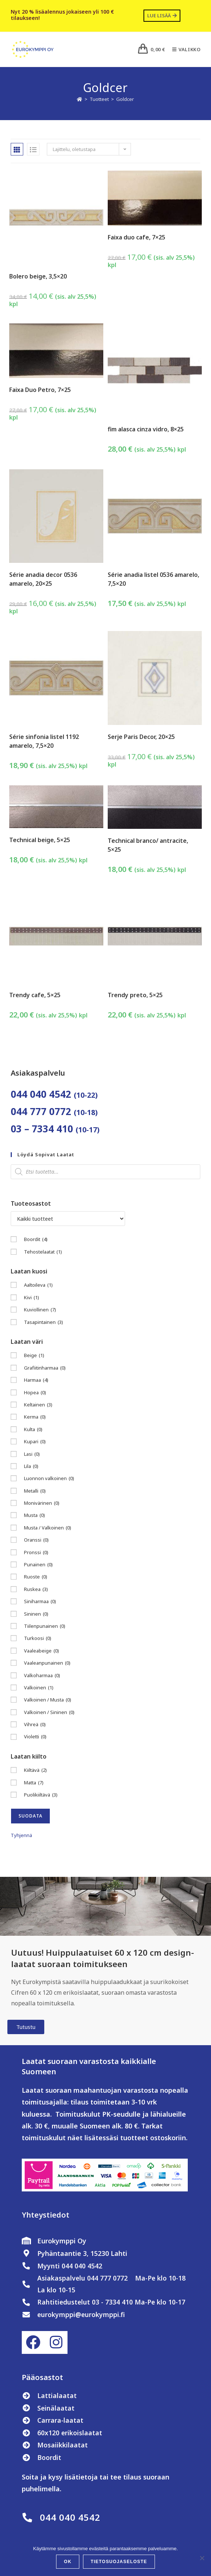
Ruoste (35, 1577)
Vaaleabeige (41, 1651)
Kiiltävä (35, 1770)
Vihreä (35, 1724)
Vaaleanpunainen (47, 1663)
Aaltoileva (38, 1285)
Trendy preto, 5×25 (135, 995)
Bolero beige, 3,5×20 (38, 276)
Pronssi (36, 1552)
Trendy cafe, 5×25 (34, 995)
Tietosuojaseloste (119, 2561)
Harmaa (36, 1380)
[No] (201, 2558)
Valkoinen (38, 1687)
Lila (31, 1466)
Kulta (33, 1429)
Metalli (35, 1491)
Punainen (38, 1564)
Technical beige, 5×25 (39, 840)
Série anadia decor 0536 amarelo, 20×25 (43, 579)
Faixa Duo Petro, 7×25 (40, 390)
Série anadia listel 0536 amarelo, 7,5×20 (153, 579)
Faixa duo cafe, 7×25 (136, 237)
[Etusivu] (79, 99)
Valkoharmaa (42, 1675)
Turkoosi (37, 1638)
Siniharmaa (40, 1601)
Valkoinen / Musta (47, 1700)
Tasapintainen (43, 1322)
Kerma (35, 1417)
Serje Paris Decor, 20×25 (141, 737)
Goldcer (125, 99)
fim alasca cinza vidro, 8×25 (146, 429)
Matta (34, 1782)
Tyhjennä (21, 1835)
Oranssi (36, 1540)
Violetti (35, 1736)
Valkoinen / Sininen (49, 1712)
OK (67, 2561)
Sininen (36, 1614)
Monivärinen (41, 1503)
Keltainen (38, 1405)
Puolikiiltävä (41, 1795)
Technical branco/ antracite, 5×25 (148, 845)
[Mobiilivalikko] (184, 49)
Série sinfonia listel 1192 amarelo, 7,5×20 (44, 741)
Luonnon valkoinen (49, 1478)
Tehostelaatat (43, 1252)
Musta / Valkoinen (47, 1528)
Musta (34, 1515)
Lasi (32, 1454)
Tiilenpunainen (44, 1626)
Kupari (35, 1441)
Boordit (36, 1239)
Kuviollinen (40, 1309)
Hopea (35, 1392)
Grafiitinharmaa (45, 1368)
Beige (34, 1355)
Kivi (31, 1297)
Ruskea (36, 1589)
